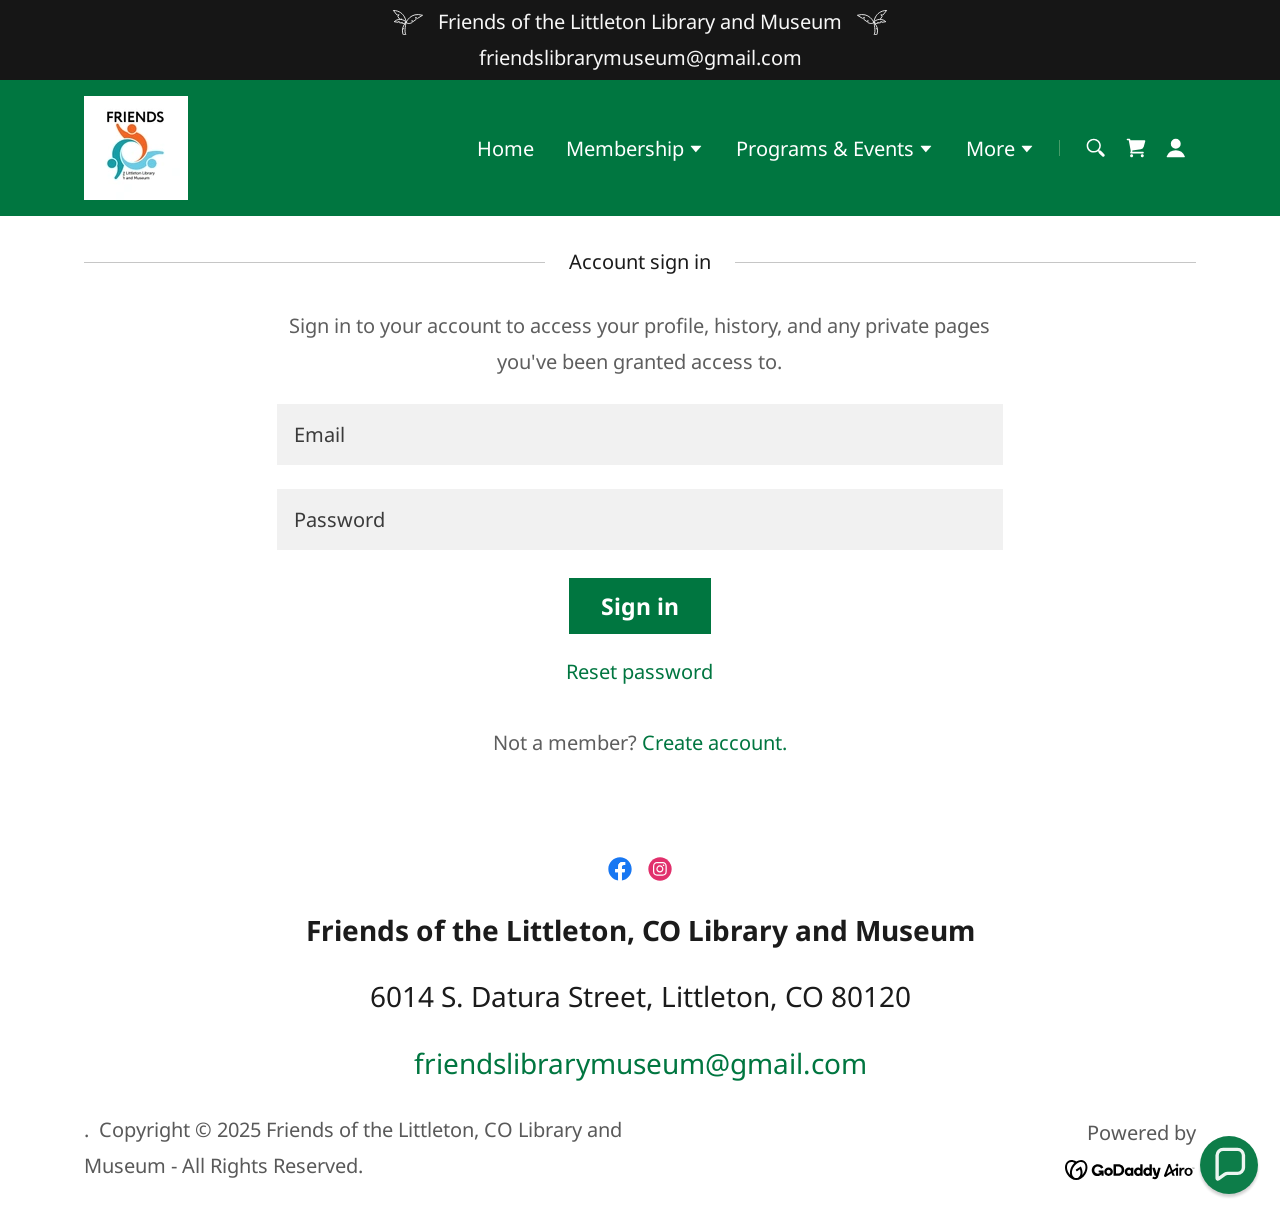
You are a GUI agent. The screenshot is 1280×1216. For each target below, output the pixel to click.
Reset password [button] (639, 671)
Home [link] (505, 148)
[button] (635, 151)
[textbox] (639, 434)
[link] (136, 145)
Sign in (640, 606)
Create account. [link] (714, 742)
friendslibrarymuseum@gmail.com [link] (640, 57)
